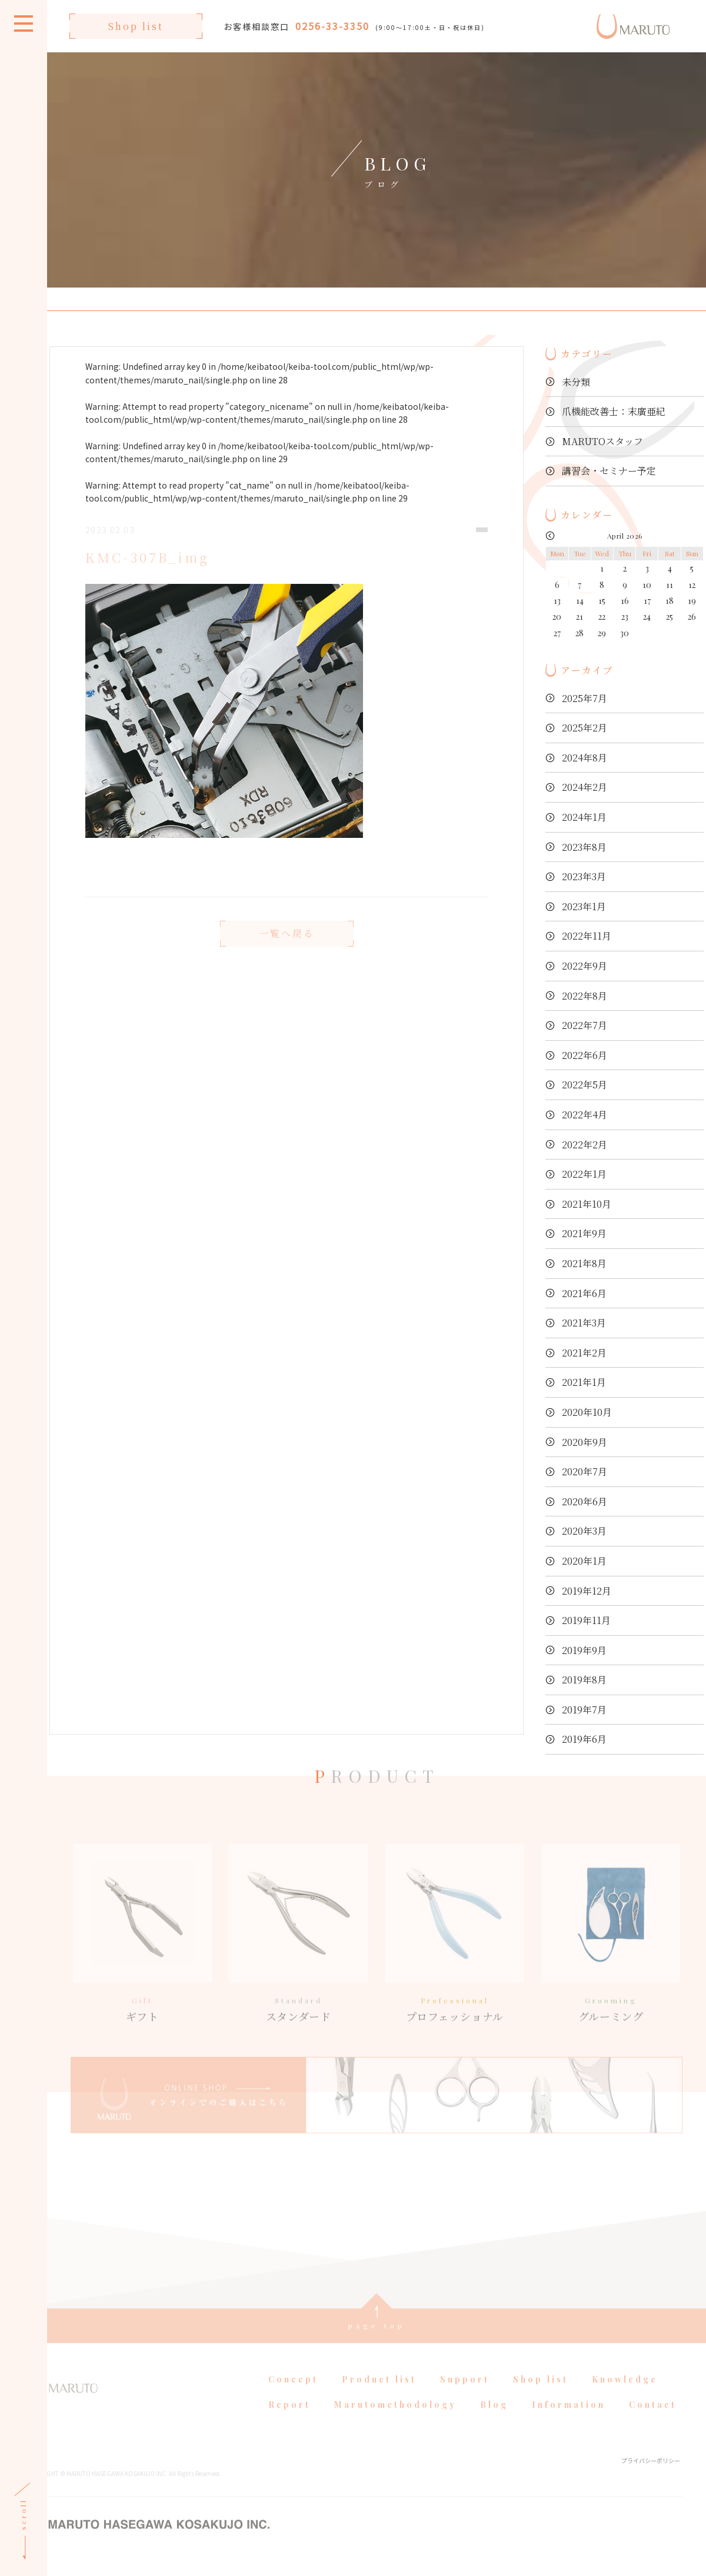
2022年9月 (584, 966)
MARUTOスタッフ (602, 441)
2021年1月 (584, 1382)
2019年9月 (584, 1650)
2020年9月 (584, 1442)
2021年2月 (584, 1352)
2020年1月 (584, 1561)
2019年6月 (584, 1739)
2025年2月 (584, 727)
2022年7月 (584, 1025)
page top (376, 2343)
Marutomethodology (395, 2422)
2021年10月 (586, 1204)
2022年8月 (584, 996)
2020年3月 (584, 1531)
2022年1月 (584, 1174)
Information (568, 2422)
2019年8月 (584, 1679)
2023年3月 (584, 876)
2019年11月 (586, 1620)
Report (289, 2422)
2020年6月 (584, 1501)
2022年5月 (584, 1084)
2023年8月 (584, 847)
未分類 (576, 382)
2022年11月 (586, 936)
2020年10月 (587, 1412)
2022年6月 (584, 1055)
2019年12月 (586, 1591)
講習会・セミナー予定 (609, 470)
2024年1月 (584, 817)
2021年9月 (584, 1233)
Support (464, 2397)
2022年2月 (584, 1144)
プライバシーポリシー (650, 2478)
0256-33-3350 (332, 26)
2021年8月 (584, 1263)
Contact (653, 2422)
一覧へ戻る (287, 951)
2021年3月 (584, 1322)
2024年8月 (584, 757)
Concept (293, 2397)
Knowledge (625, 2397)
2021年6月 (584, 1293)
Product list (379, 2397)
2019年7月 (584, 1709)
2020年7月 (584, 1471)
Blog (494, 2422)
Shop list (136, 26)
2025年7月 (584, 698)
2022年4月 (584, 1114)
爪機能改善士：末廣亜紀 (613, 411)
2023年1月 (584, 906)
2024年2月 (584, 787)
